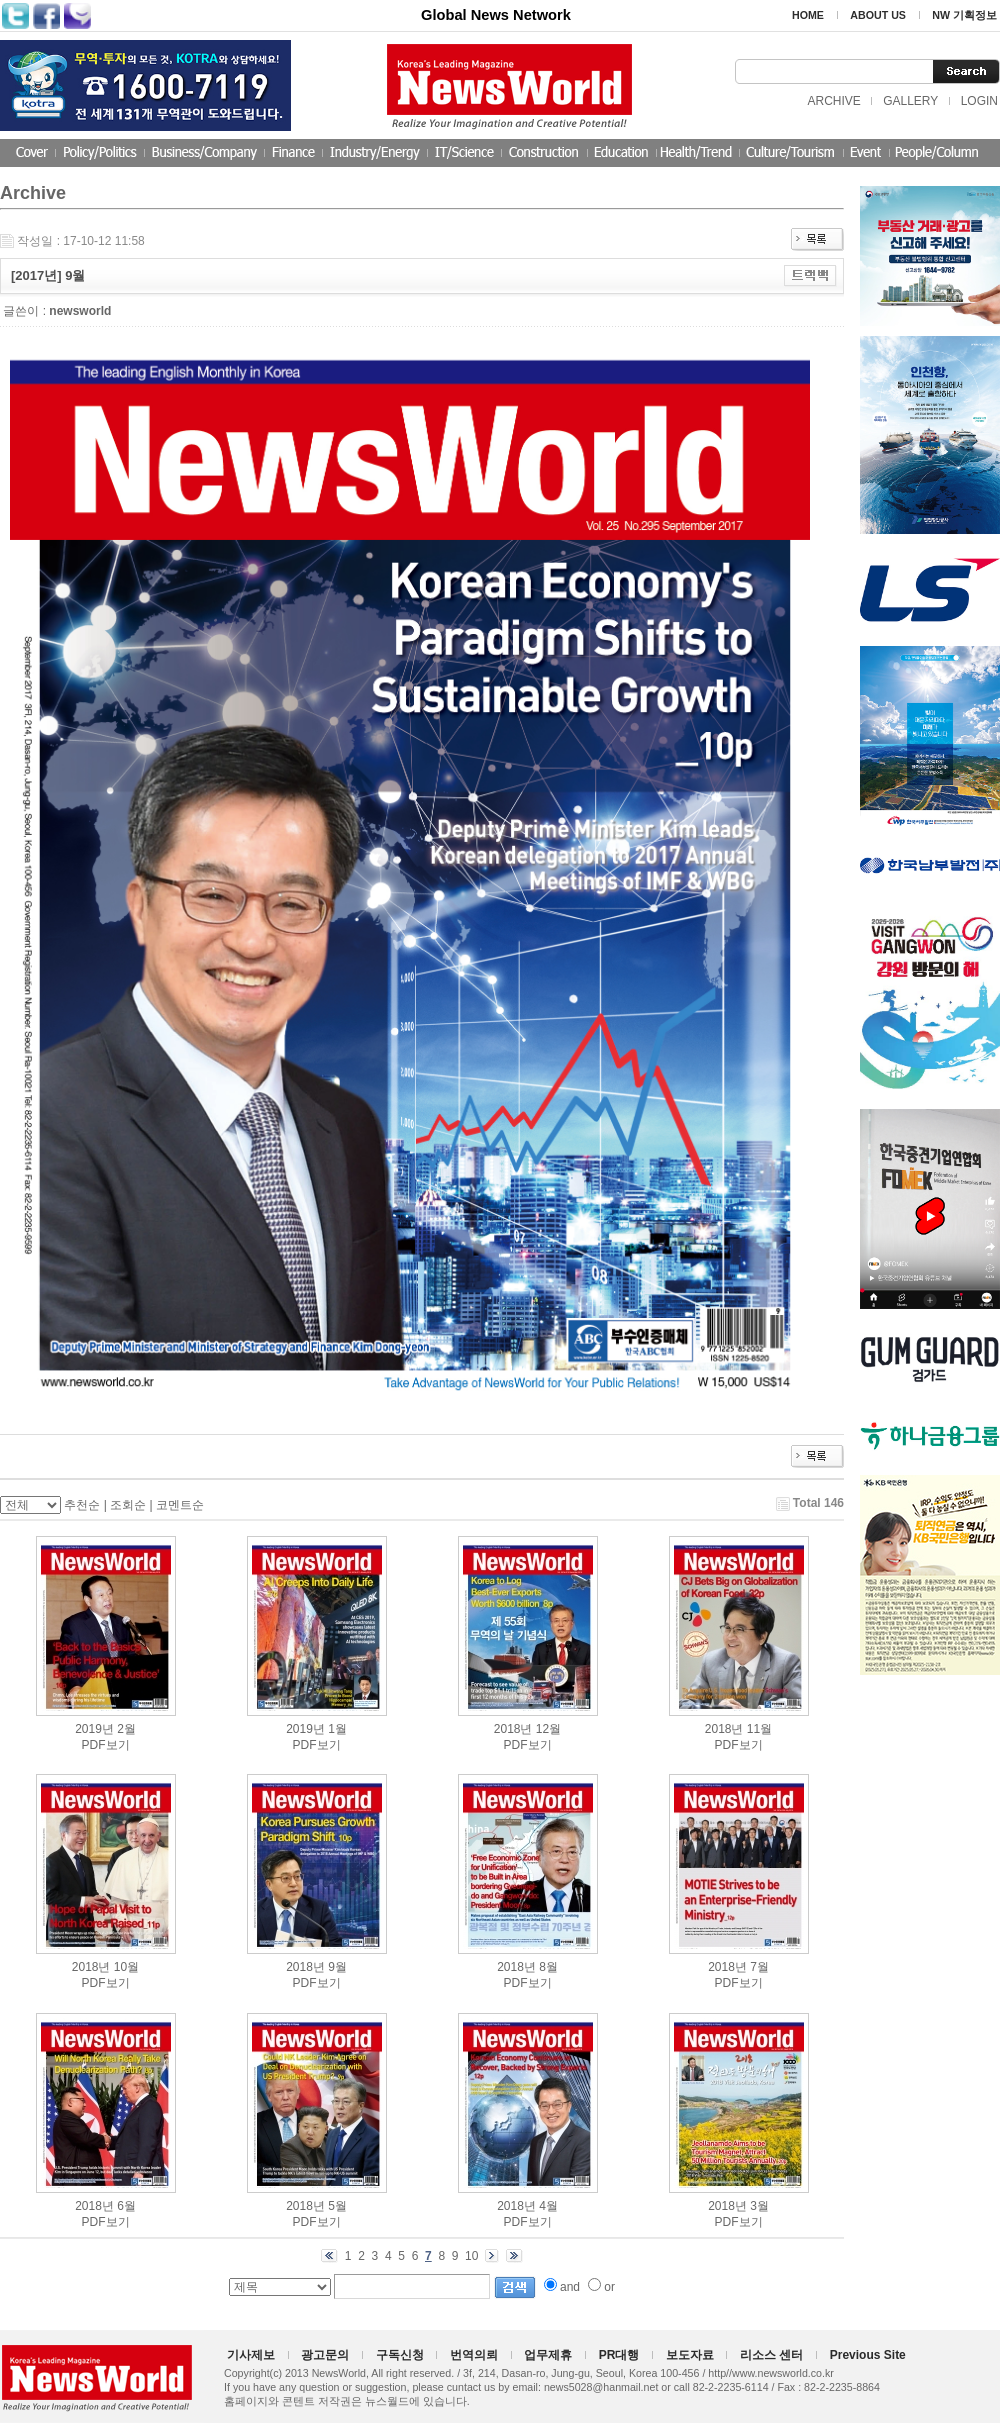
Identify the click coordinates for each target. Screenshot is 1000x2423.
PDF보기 (106, 1745)
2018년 (513, 1729)
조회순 (128, 1505)
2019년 (94, 1729)
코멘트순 (180, 1505)
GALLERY (910, 101)
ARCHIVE (833, 101)
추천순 (82, 1505)
